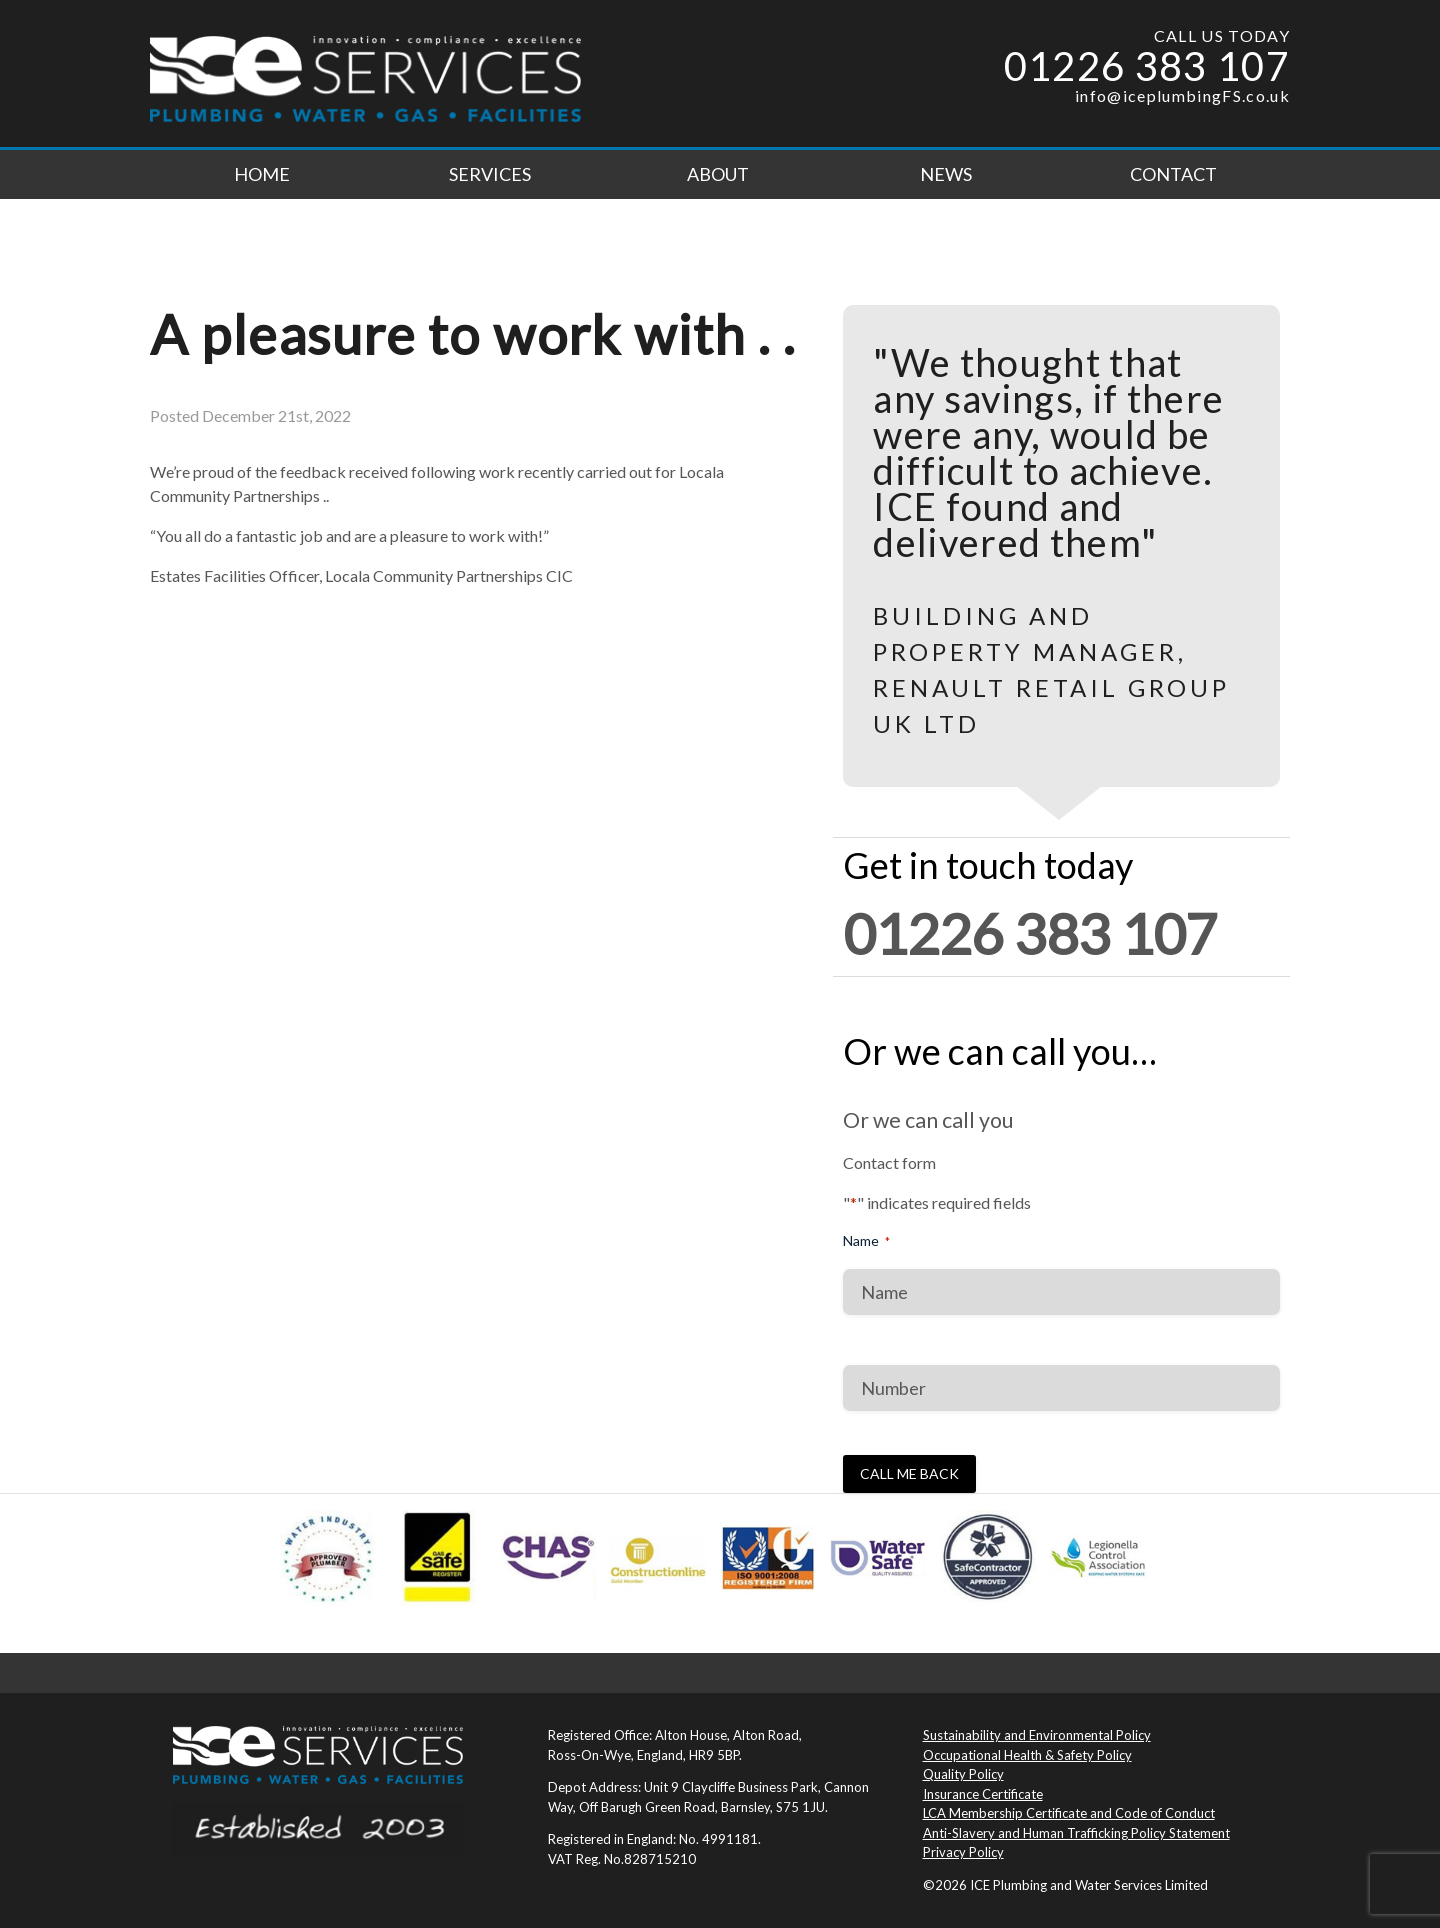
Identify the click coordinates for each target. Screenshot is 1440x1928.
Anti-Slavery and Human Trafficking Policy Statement (1076, 1833)
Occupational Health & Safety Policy (1027, 1755)
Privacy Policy (963, 1852)
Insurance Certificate (983, 1794)
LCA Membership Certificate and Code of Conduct (1069, 1813)
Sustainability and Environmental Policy (1037, 1735)
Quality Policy (963, 1774)
